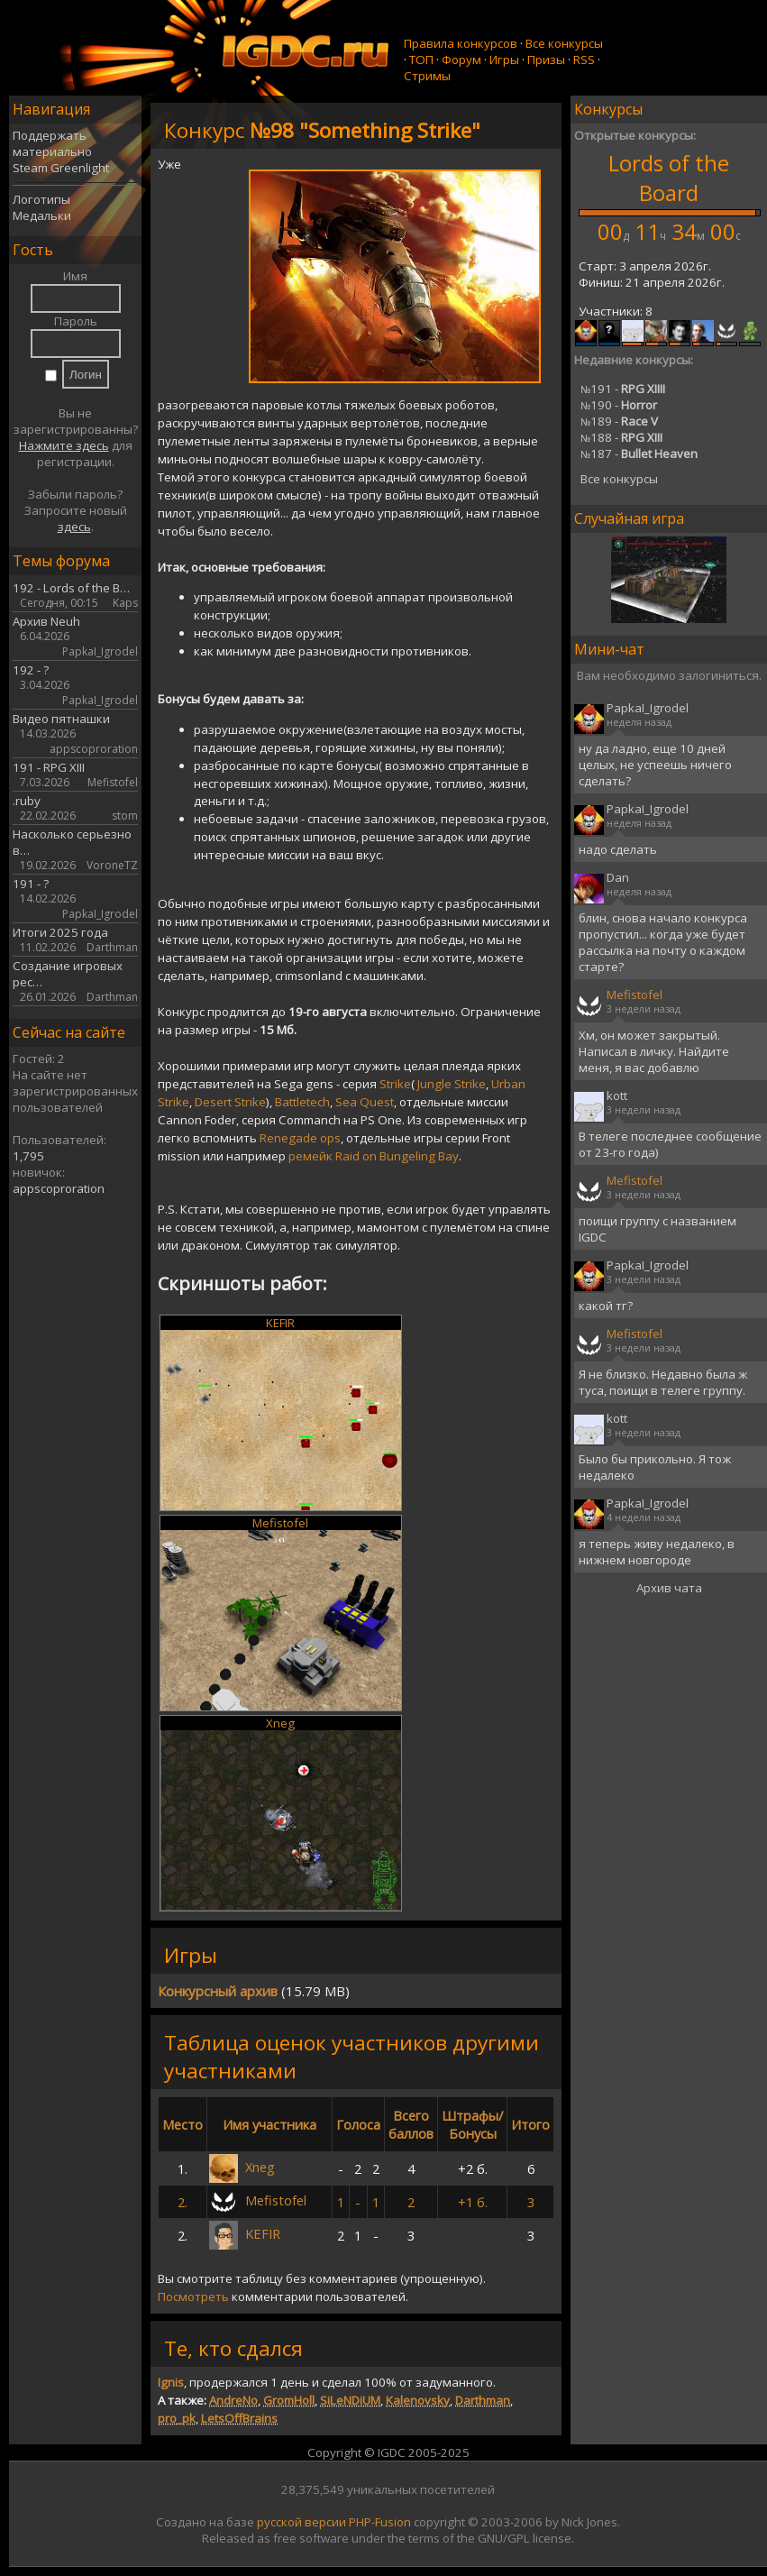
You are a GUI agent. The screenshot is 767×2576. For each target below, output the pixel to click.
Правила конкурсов (460, 43)
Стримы (427, 76)
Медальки (42, 215)
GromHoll (289, 2400)
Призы (546, 59)
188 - (621, 437)
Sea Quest (364, 1102)
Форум (461, 59)
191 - (622, 388)
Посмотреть (193, 2296)
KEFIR (280, 1323)
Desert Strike (230, 1102)
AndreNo (233, 2400)
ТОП (421, 59)
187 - (639, 453)
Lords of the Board (668, 177)
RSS (584, 59)
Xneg (280, 1723)
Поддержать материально (52, 143)
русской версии (301, 2522)
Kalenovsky (418, 2400)
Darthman (482, 2400)
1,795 (28, 1156)
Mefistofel (280, 1523)
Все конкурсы (564, 43)
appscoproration (59, 1188)
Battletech (302, 1102)
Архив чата (669, 1588)
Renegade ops (300, 1138)
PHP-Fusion (380, 2522)
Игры (504, 59)
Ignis (171, 2382)
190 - (618, 405)
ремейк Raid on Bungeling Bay (373, 1156)
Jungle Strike (451, 1084)
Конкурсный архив (218, 1991)
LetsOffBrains (239, 2418)
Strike (395, 1084)
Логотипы (41, 199)
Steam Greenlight (61, 168)
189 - (619, 421)
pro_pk (177, 2418)
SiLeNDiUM (350, 2400)
